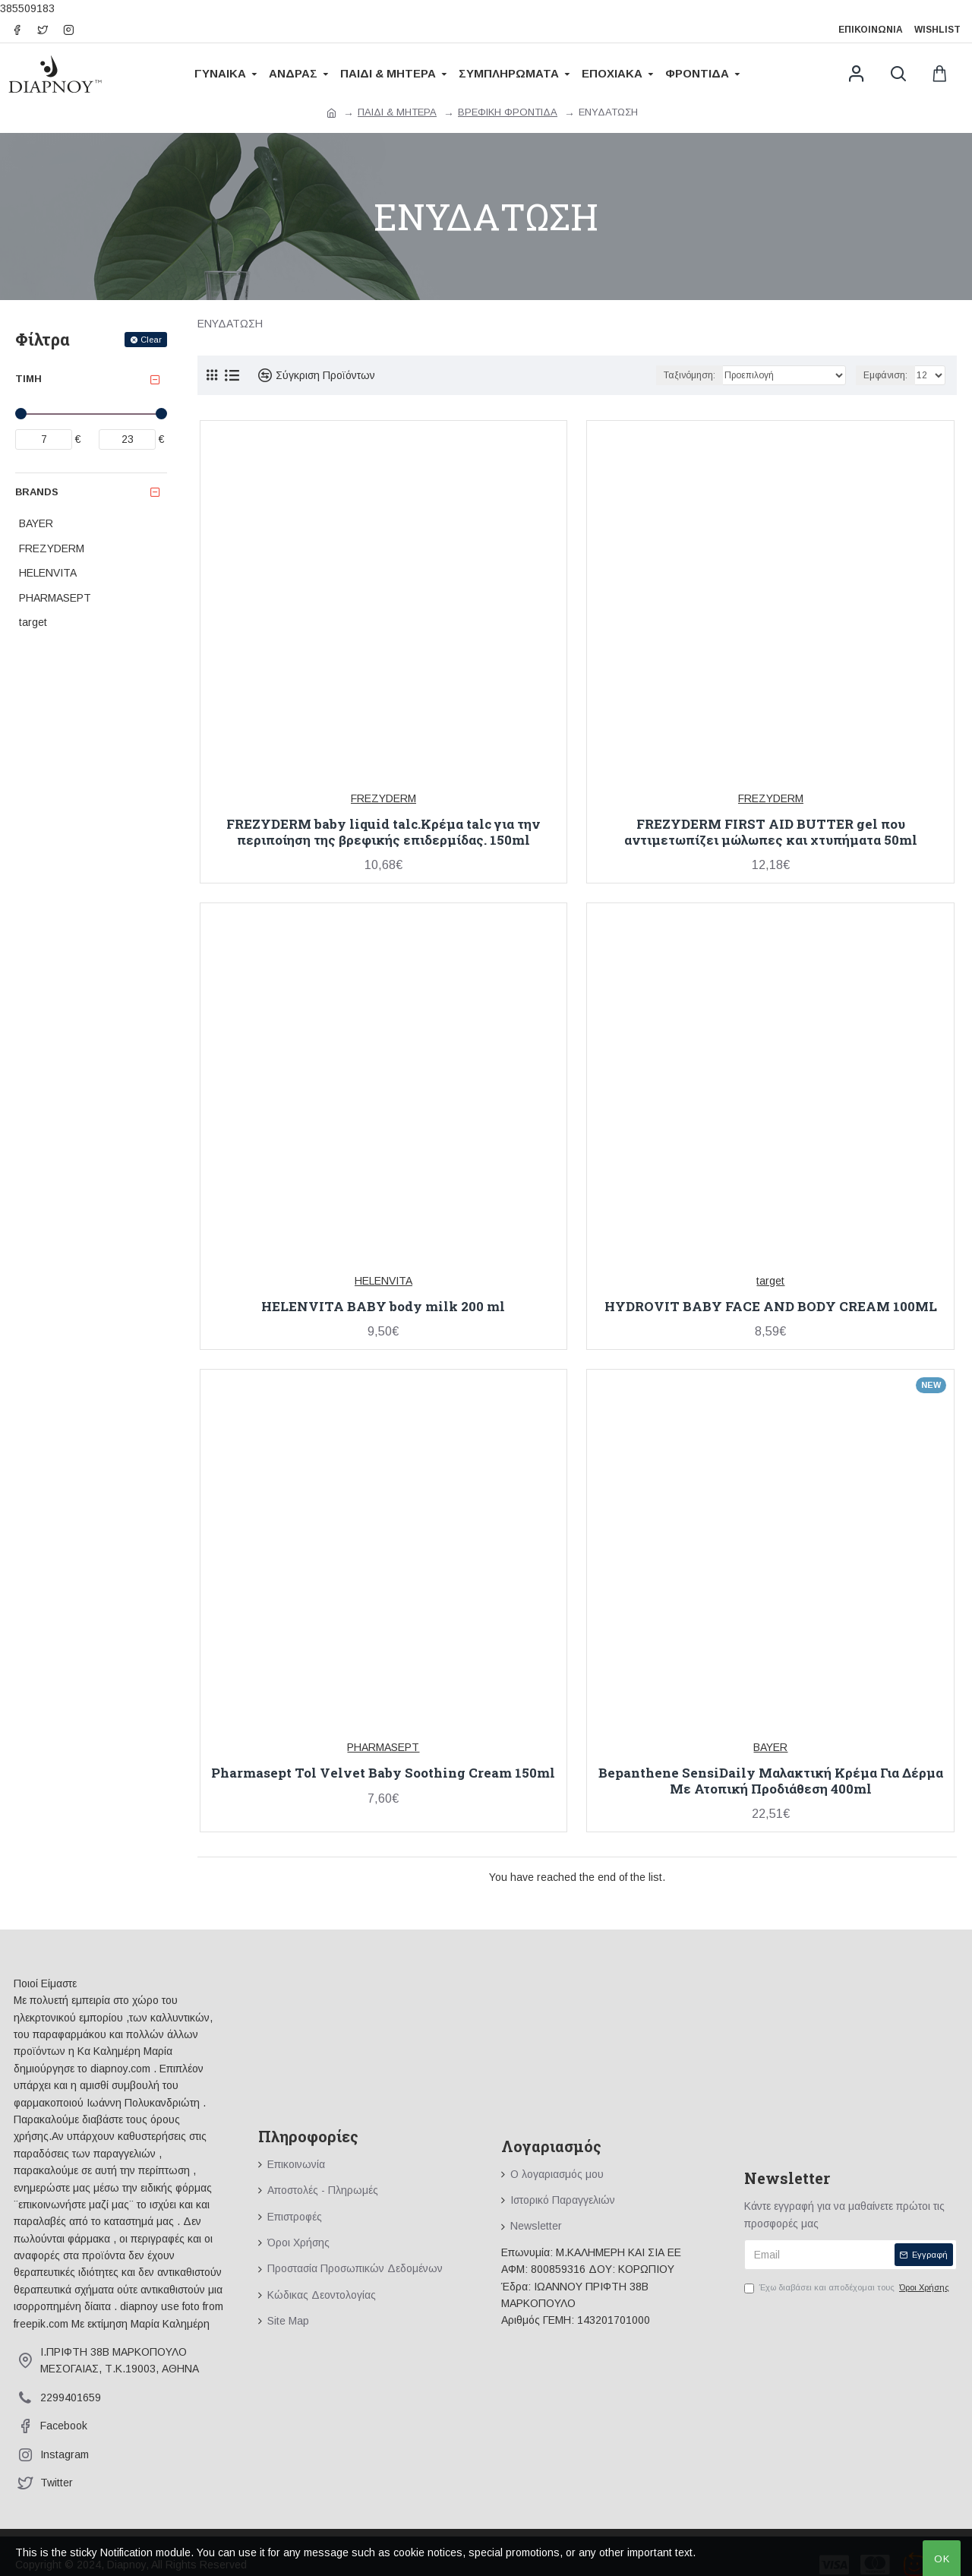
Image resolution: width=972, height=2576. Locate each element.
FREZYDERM (383, 798)
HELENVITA (383, 1281)
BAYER (770, 1747)
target (770, 1281)
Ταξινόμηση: (689, 375)
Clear (151, 339)
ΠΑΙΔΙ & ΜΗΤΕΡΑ (397, 112)
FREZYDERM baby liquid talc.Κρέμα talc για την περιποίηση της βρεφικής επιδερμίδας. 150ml (383, 832)
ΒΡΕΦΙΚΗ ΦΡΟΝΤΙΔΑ (507, 112)
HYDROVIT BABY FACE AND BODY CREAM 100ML (770, 1306)
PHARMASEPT (383, 1747)
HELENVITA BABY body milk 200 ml (383, 1306)
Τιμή (28, 378)
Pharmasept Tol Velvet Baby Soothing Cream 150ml (383, 1773)
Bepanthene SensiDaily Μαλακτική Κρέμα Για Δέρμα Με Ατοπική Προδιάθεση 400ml (770, 1781)
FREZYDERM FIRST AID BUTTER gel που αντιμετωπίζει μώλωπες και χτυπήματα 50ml (770, 832)
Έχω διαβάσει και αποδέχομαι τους (847, 2288)
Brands (36, 492)
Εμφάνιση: (885, 375)
